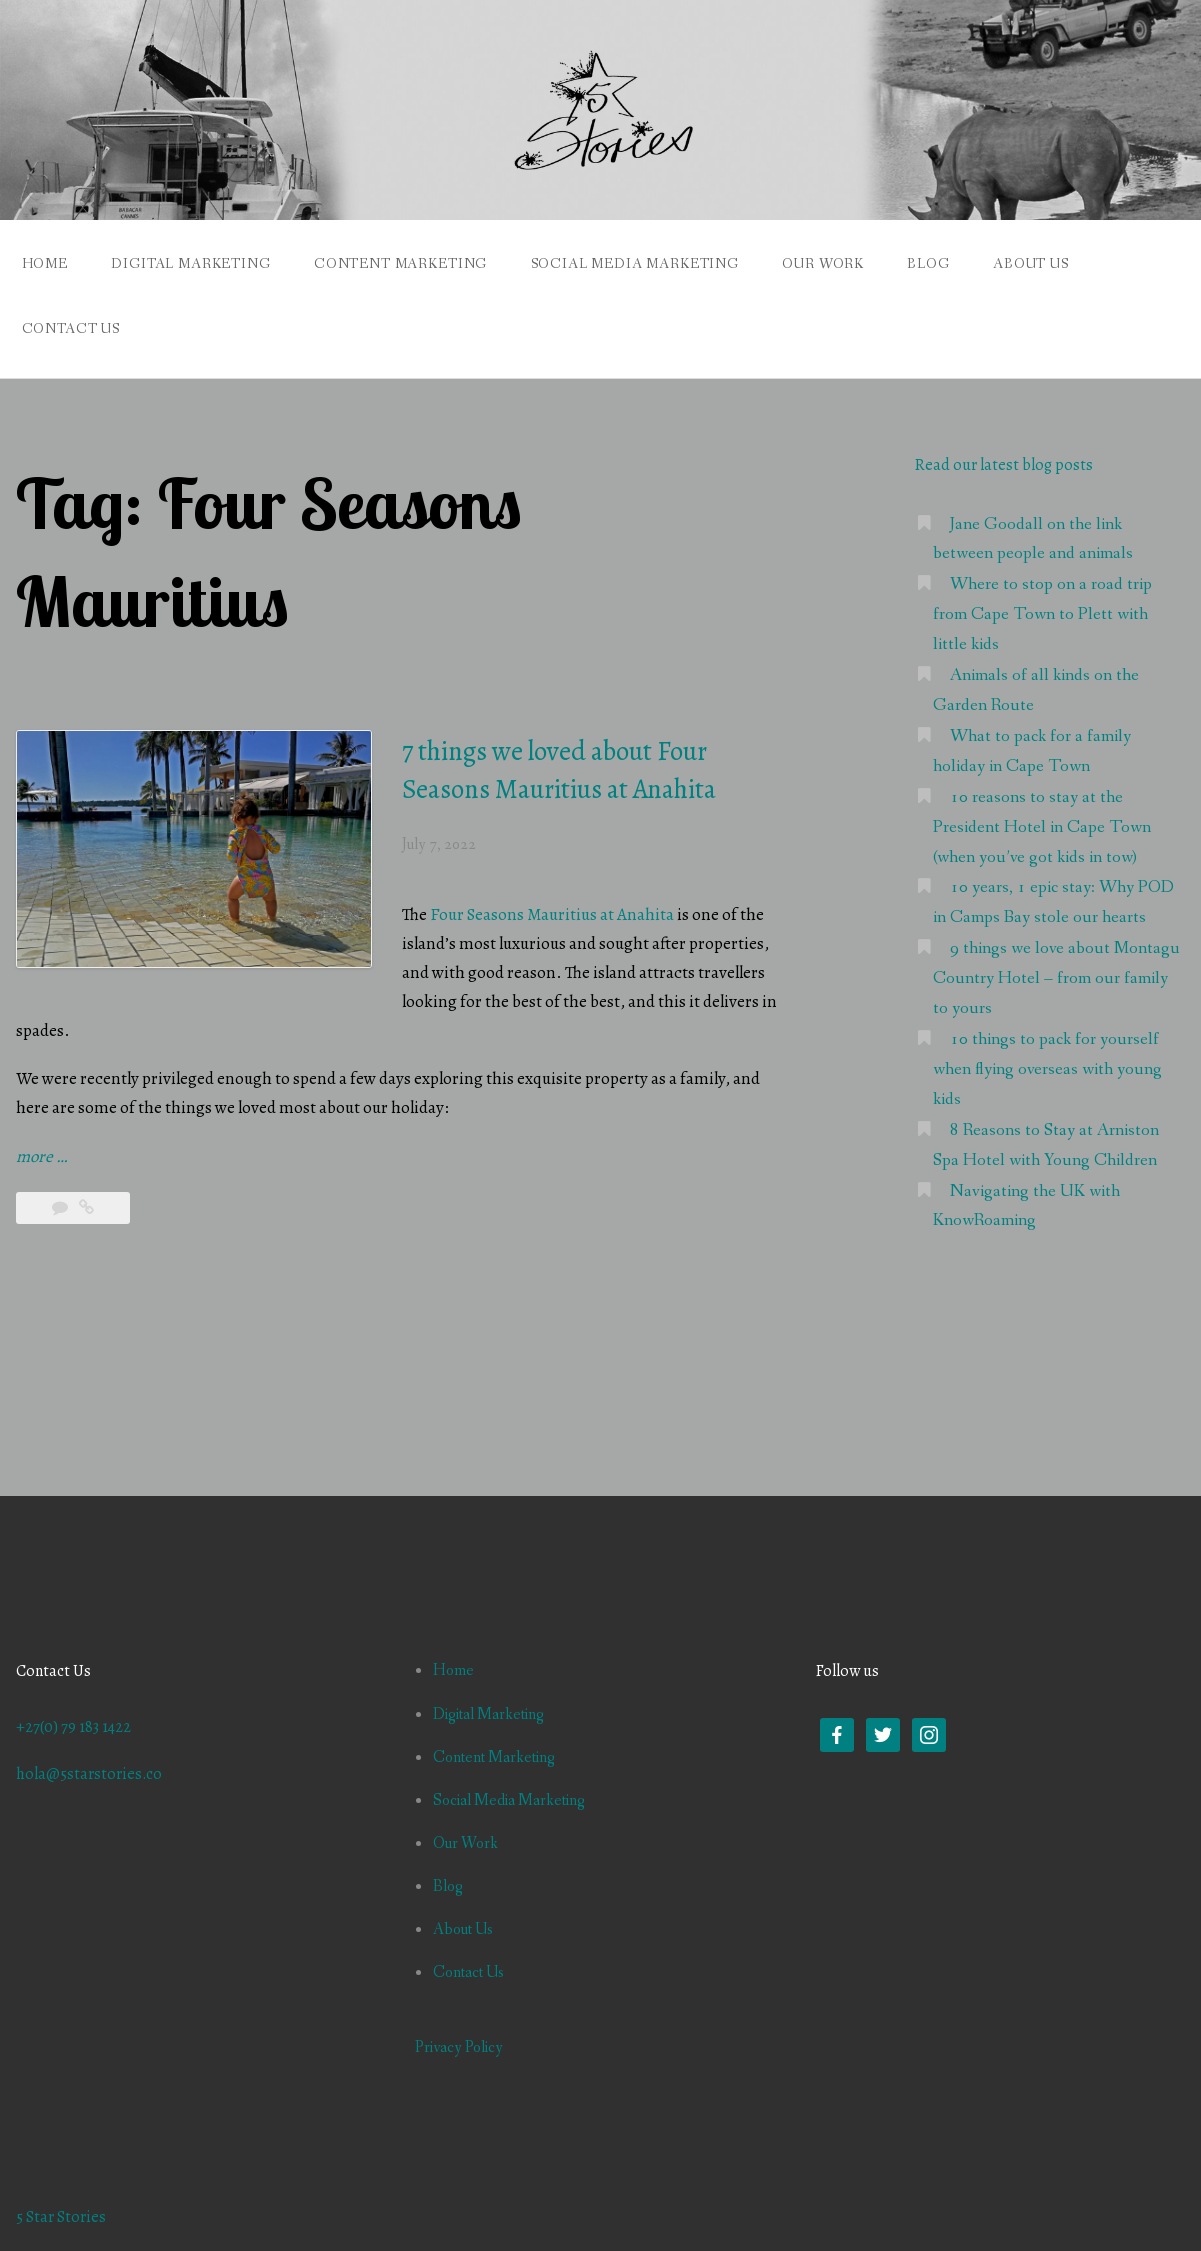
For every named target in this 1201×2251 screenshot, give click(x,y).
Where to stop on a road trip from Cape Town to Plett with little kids (1042, 614)
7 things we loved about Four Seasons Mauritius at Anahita (559, 770)
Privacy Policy (459, 2047)
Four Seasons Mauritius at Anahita (552, 914)
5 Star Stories (61, 2217)
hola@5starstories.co (89, 1774)
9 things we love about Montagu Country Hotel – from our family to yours (1056, 978)
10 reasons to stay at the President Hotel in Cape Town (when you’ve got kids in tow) (1042, 827)
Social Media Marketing (635, 264)
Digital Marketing (190, 264)
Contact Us (71, 329)
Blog (928, 264)
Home (45, 264)
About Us (1031, 264)
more (41, 1157)
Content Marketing (400, 264)
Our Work (823, 264)
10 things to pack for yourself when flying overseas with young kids (1047, 1069)
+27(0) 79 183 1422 (73, 1727)
